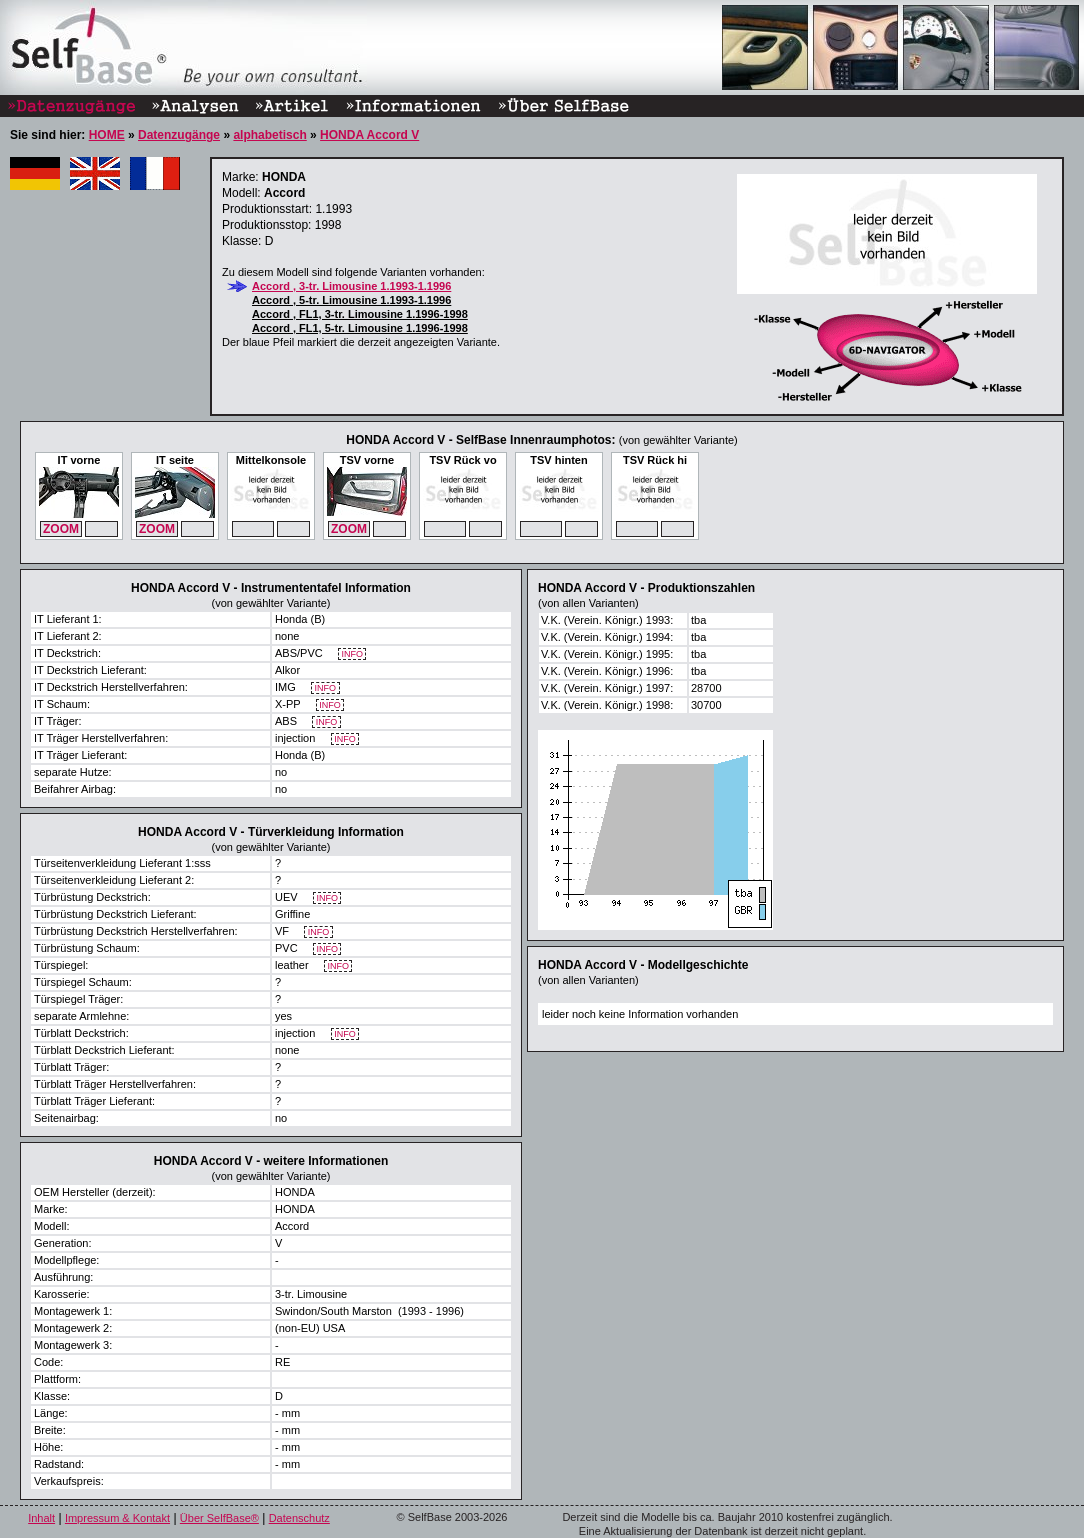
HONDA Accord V (369, 135)
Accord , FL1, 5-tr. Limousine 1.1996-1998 (360, 328)
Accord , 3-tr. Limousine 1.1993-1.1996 (351, 286)
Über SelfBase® (219, 1518)
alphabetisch (269, 135)
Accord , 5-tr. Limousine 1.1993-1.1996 (351, 300)
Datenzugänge (179, 135)
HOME (107, 135)
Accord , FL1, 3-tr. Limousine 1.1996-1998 (360, 314)
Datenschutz (299, 1518)
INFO (352, 654)
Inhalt (41, 1518)
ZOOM (61, 529)
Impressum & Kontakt (117, 1518)
